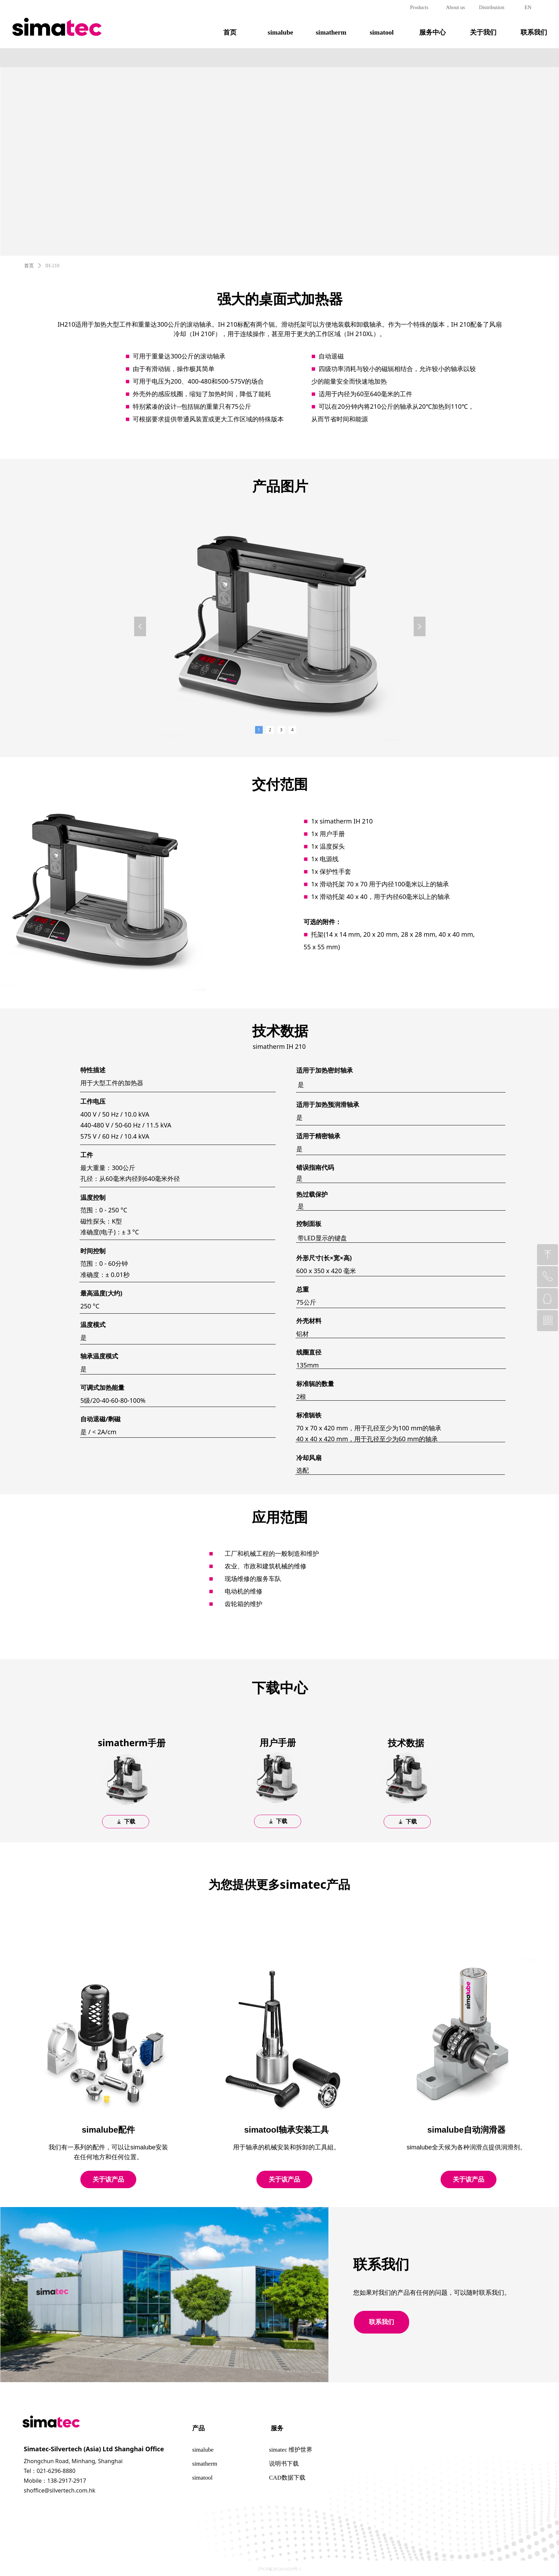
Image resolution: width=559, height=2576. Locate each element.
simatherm (331, 32)
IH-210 (52, 265)
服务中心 (432, 32)
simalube (280, 32)
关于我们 (483, 32)
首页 (230, 32)
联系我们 (534, 32)
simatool (382, 32)
